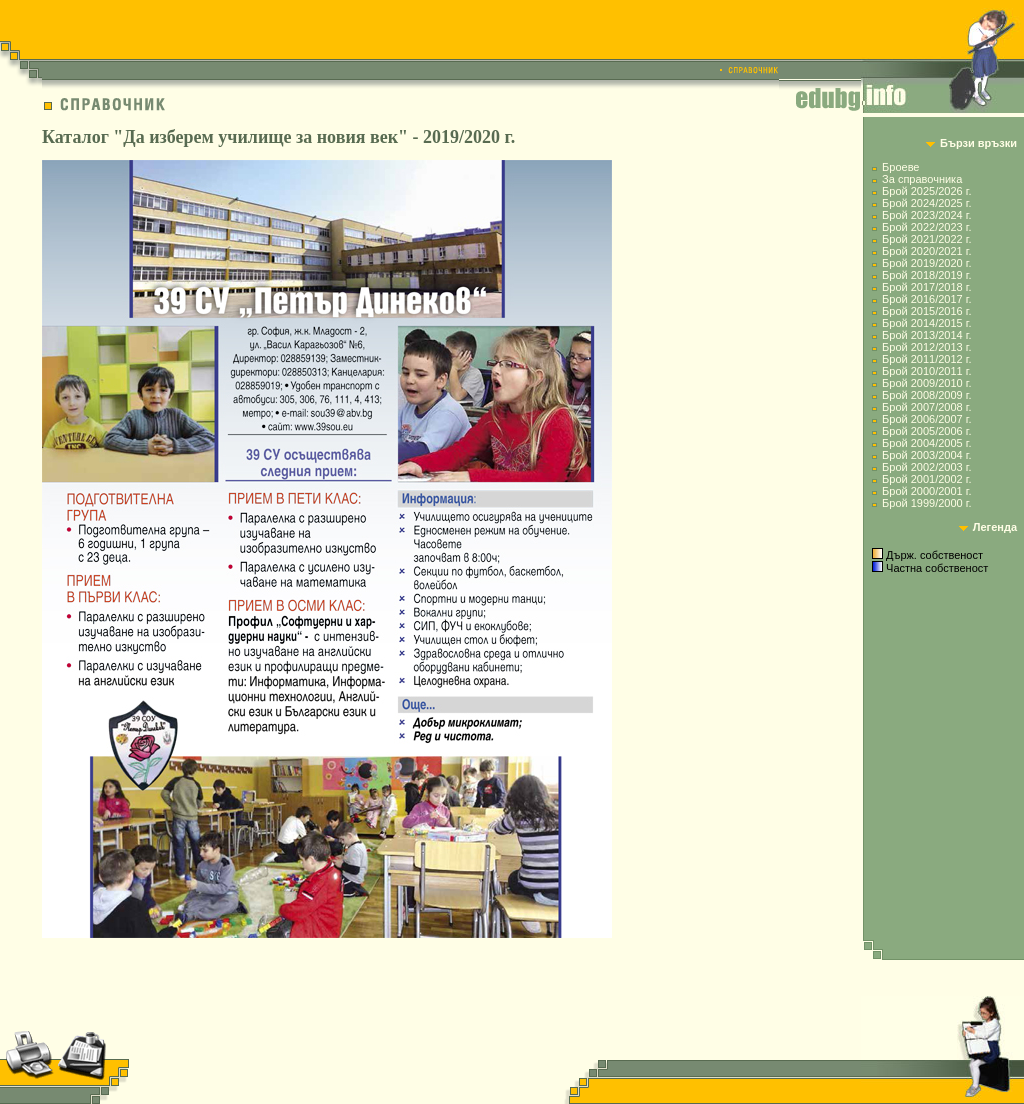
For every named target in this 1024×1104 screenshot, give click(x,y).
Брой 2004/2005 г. (926, 443)
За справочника (922, 179)
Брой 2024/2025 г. (926, 203)
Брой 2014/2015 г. (926, 323)
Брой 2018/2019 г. (926, 275)
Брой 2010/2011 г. (926, 371)
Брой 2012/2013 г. (926, 347)
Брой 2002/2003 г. (926, 467)
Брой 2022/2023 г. (926, 227)
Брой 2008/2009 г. (926, 395)
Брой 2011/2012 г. (926, 359)
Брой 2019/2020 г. (926, 263)
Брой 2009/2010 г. (926, 383)
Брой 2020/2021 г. (926, 251)
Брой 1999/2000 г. (926, 503)
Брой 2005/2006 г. (926, 431)
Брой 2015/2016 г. (926, 311)
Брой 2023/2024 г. (926, 215)
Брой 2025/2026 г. (926, 191)
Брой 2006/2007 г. (926, 419)
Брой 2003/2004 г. (926, 455)
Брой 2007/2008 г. (926, 407)
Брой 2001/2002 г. (926, 479)
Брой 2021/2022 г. (926, 239)
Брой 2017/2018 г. (926, 287)
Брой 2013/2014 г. (926, 335)
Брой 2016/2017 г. (926, 299)
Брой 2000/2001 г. (926, 491)
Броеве (900, 167)
